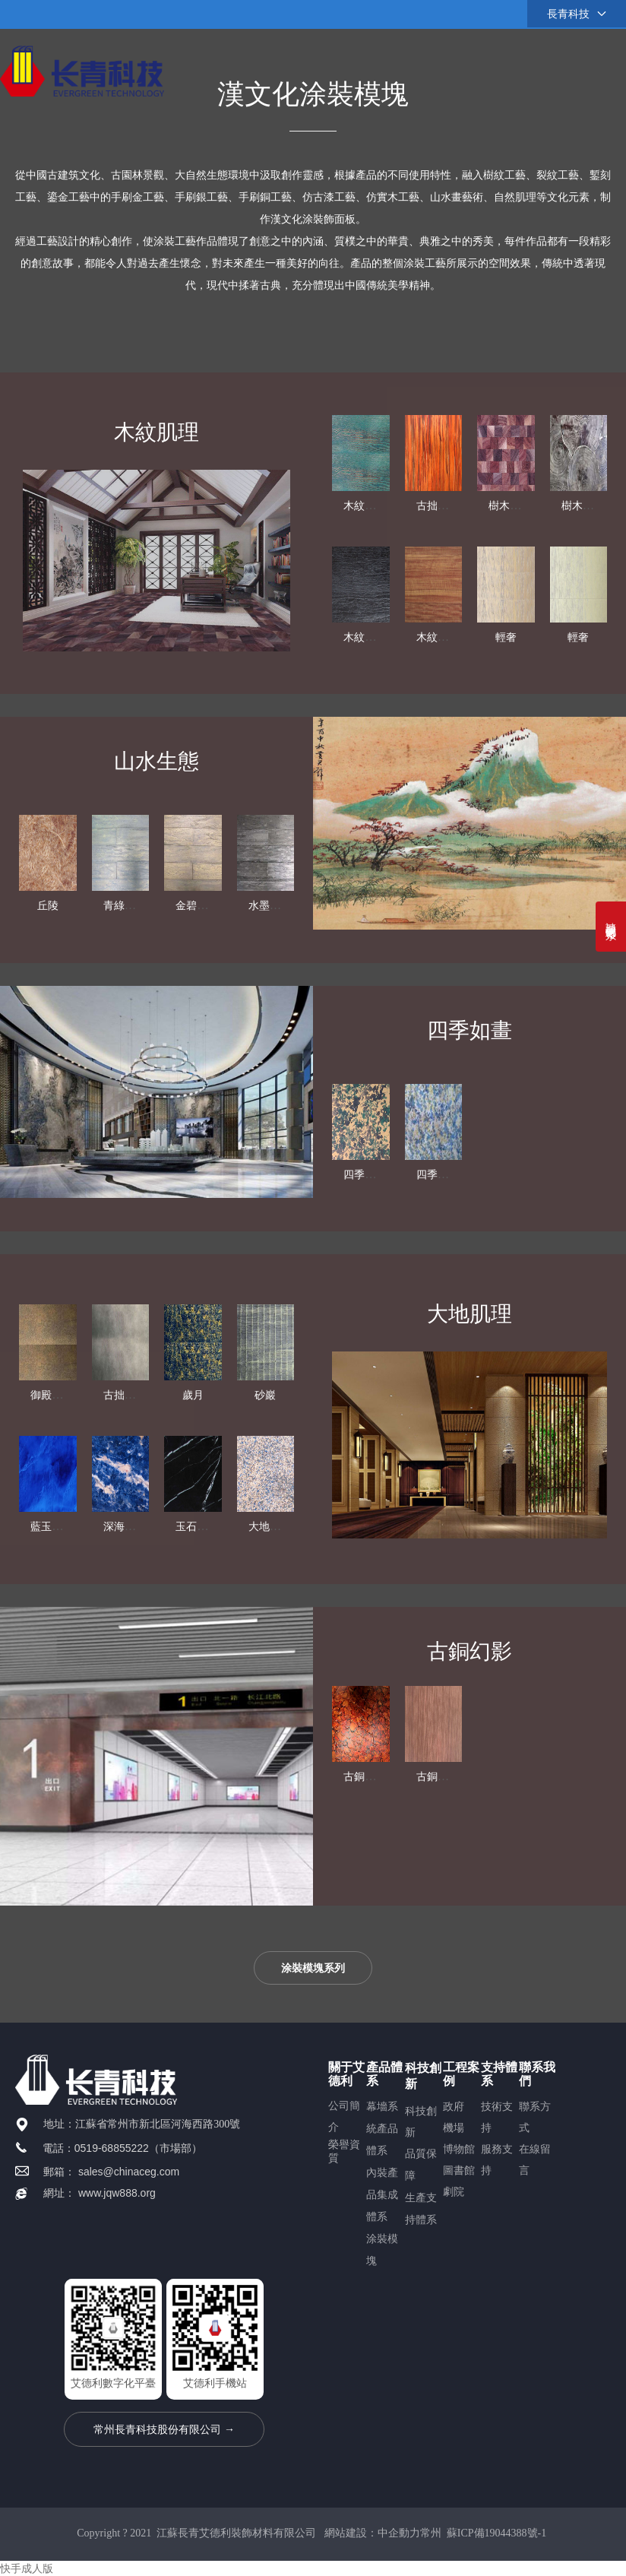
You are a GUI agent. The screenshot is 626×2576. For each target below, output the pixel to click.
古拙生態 (437, 506)
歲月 (193, 1515)
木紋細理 (364, 637)
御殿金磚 (51, 1515)
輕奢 (506, 637)
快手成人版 (26, 2568)
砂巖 (265, 1515)
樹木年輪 (509, 506)
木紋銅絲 (364, 506)
